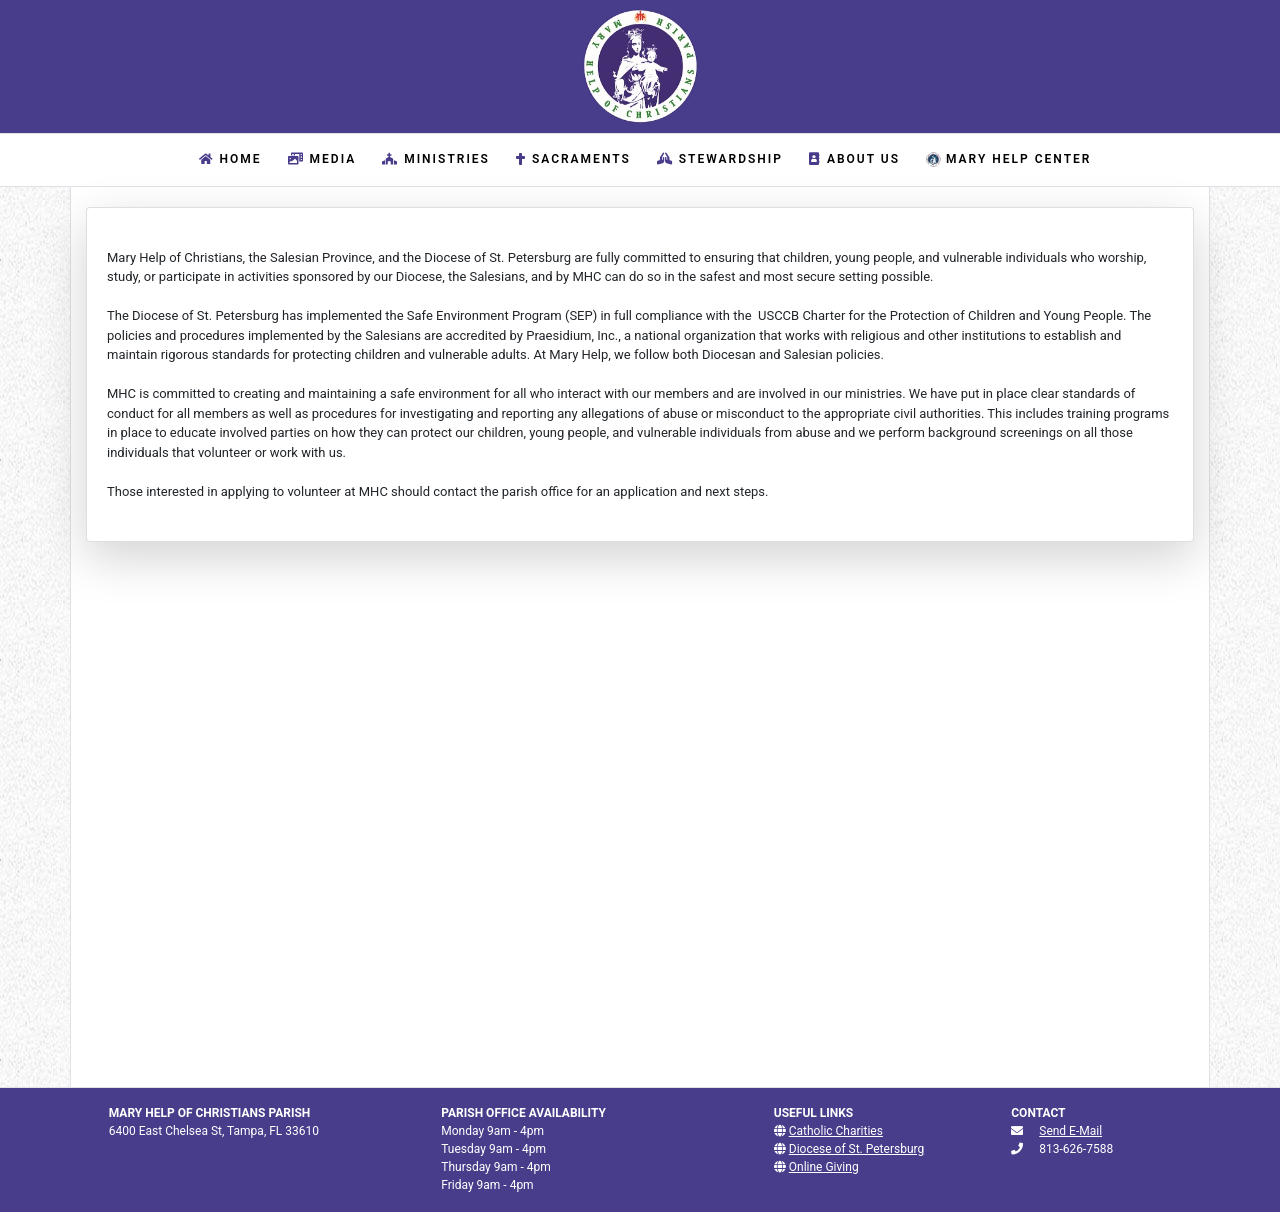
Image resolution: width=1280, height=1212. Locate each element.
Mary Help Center (1006, 159)
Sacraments (571, 159)
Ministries (433, 159)
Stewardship (717, 159)
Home (232, 157)
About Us (852, 159)
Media (320, 159)
